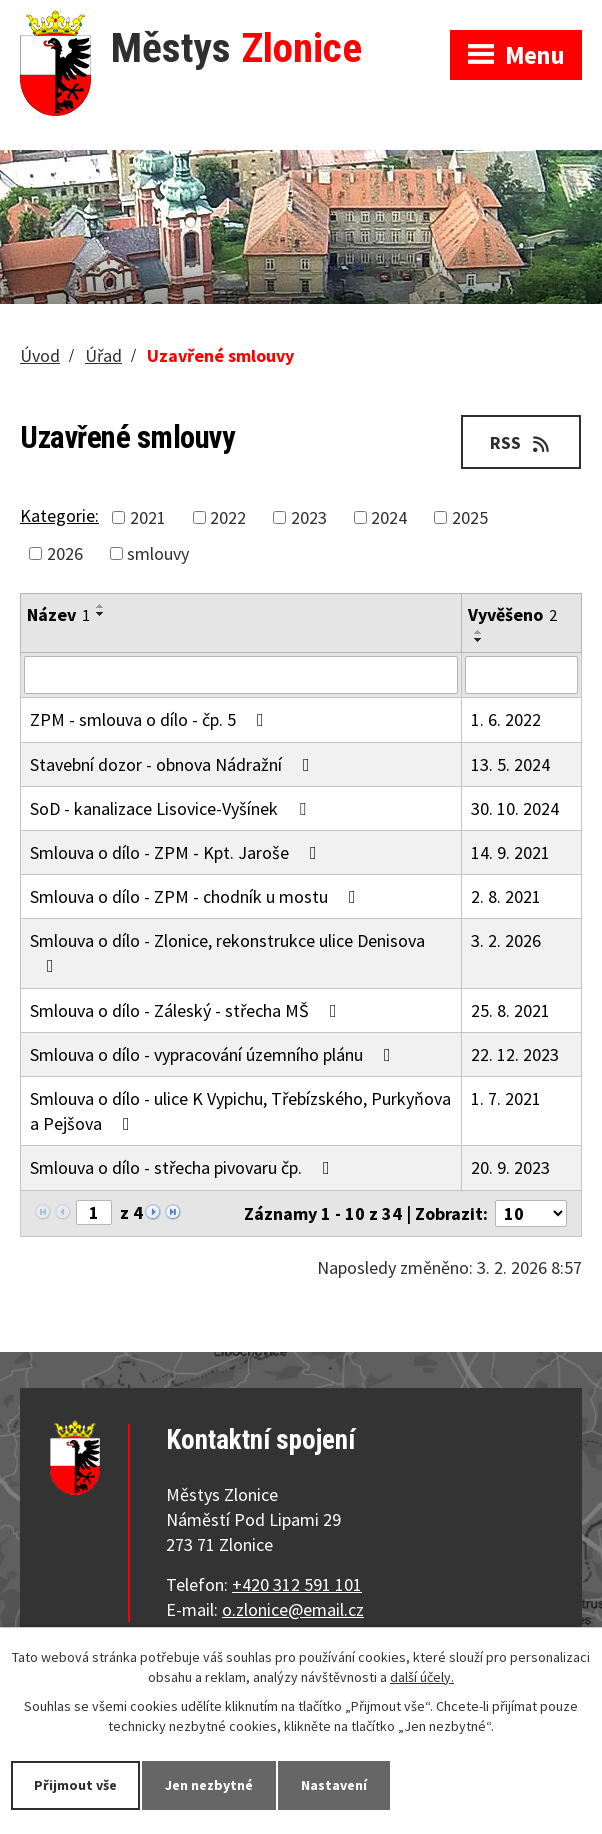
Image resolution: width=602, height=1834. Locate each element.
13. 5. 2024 (510, 764)
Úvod (40, 355)
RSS (521, 442)
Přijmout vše (75, 1785)
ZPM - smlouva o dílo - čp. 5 (151, 719)
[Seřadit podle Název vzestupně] (101, 606)
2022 (228, 517)
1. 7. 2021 (506, 1098)
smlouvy (158, 553)
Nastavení (334, 1785)
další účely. (422, 1677)
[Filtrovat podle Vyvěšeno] (521, 675)
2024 (389, 517)
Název (58, 614)
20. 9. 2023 (510, 1167)
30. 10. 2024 (515, 808)
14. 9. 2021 (510, 852)
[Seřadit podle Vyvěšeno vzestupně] (479, 632)
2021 (148, 517)
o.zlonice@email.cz (293, 1609)
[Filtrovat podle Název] (241, 675)
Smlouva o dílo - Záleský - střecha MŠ (187, 1010)
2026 (65, 553)
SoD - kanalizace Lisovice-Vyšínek (172, 808)
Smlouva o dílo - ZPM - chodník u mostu (197, 896)
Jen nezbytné (209, 1785)
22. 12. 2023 (515, 1054)
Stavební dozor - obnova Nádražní (174, 764)
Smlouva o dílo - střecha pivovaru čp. (184, 1167)
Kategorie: (59, 515)
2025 (470, 517)
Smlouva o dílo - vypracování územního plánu (214, 1054)
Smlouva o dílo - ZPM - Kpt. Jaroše (177, 852)
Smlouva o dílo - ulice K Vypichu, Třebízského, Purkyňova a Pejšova (240, 1111)
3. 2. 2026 (506, 940)
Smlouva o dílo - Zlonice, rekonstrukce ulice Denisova (227, 952)
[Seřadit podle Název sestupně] (101, 614)
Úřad (103, 355)
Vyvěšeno (512, 614)
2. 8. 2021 (506, 896)
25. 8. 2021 (510, 1010)
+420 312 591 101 (297, 1584)
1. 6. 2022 (506, 719)
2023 (309, 517)
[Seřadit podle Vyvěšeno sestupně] (479, 640)
